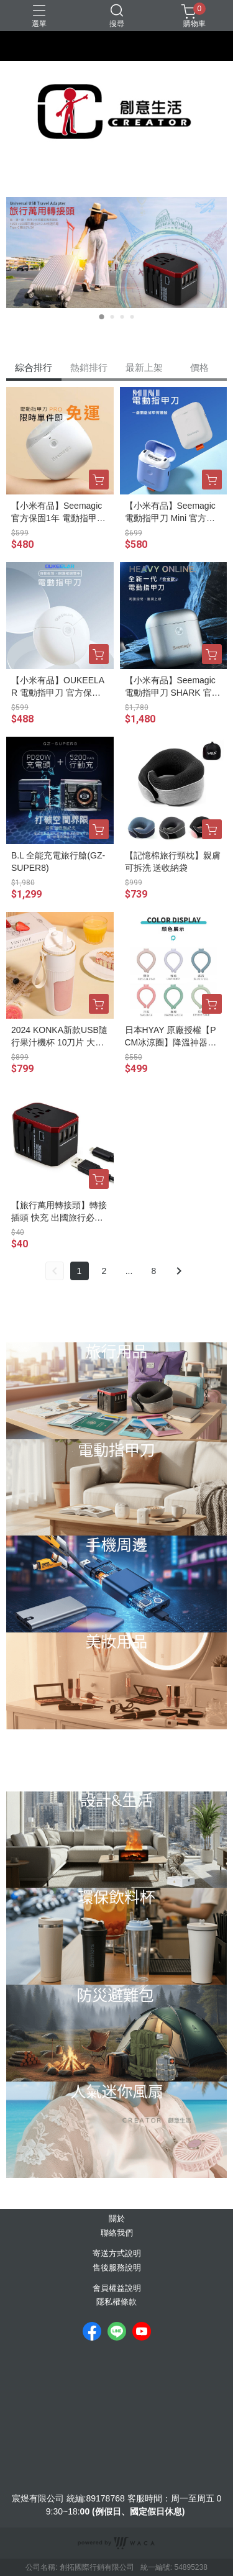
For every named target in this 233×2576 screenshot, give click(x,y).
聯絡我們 (117, 2233)
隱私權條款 (116, 2302)
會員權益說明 (117, 2289)
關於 (117, 2219)
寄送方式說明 (117, 2254)
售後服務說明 (117, 2268)
